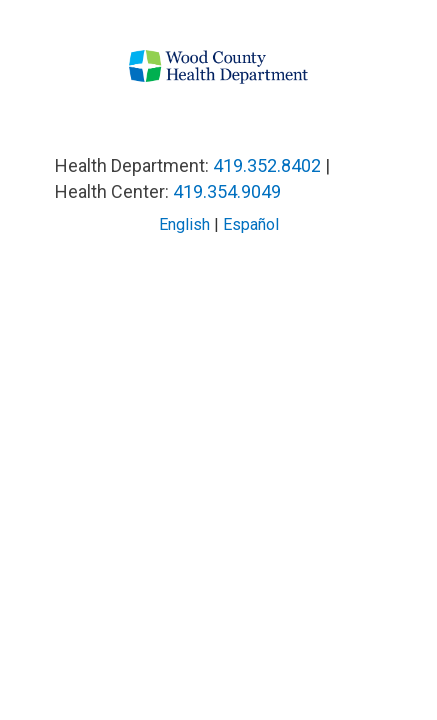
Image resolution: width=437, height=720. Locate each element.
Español (251, 224)
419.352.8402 (267, 165)
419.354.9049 (227, 191)
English (184, 224)
